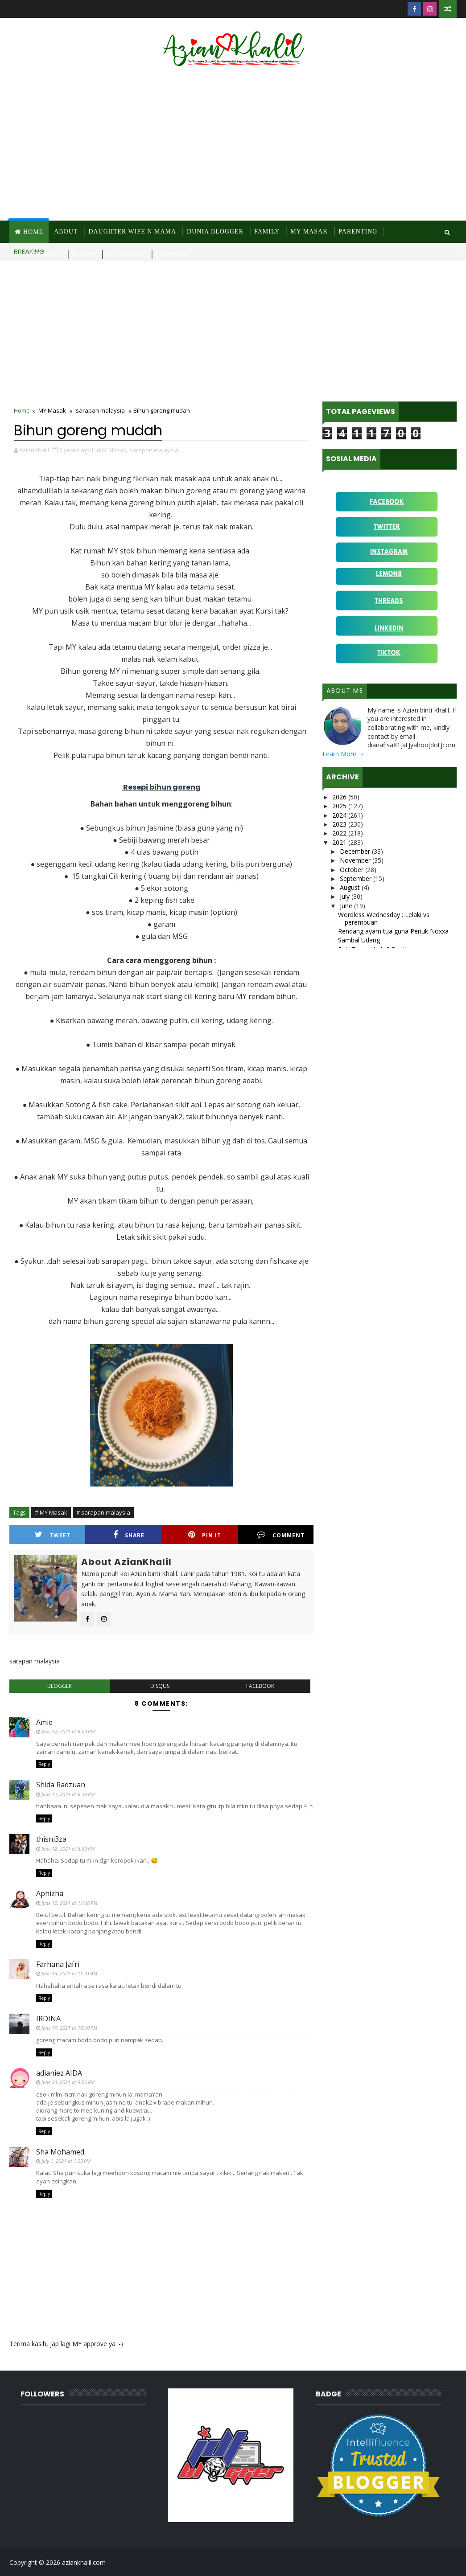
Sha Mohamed (60, 2152)
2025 (340, 806)
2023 (340, 824)
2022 (340, 833)
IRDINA (48, 2018)
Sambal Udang (359, 940)
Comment (281, 1535)
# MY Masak (51, 1512)
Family (267, 231)
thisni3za (51, 1839)
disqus (159, 1686)
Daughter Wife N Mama (132, 231)
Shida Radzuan (60, 1785)
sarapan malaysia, (154, 450)
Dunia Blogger (215, 231)
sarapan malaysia (100, 410)
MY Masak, (113, 450)
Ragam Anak (38, 254)
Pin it (204, 1535)
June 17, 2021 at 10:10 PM (69, 2027)
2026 (340, 797)
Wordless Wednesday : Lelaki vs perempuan (383, 918)
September (356, 878)
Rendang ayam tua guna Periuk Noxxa (393, 931)
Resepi (84, 254)
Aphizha (49, 1893)
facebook (260, 1686)
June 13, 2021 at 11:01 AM (69, 1973)
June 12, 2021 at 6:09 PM (68, 1731)
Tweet (52, 1535)
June (347, 905)
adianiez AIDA (59, 2073)
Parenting (357, 231)
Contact (172, 254)
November (356, 860)
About (66, 231)
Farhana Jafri (57, 1964)
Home (33, 232)
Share (128, 1535)
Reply (44, 1764)
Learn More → (343, 753)
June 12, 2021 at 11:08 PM (69, 1903)
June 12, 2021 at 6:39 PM (68, 1794)
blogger (59, 1686)
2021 (340, 842)
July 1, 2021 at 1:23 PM (66, 2161)
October (352, 869)
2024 (340, 815)
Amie (44, 1722)
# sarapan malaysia (103, 1512)
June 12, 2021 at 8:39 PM (68, 1848)
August (351, 887)
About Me (344, 690)
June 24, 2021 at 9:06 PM (68, 2082)
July (345, 896)
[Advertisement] (233, 144)
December (356, 851)
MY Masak (309, 231)
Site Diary (126, 254)
